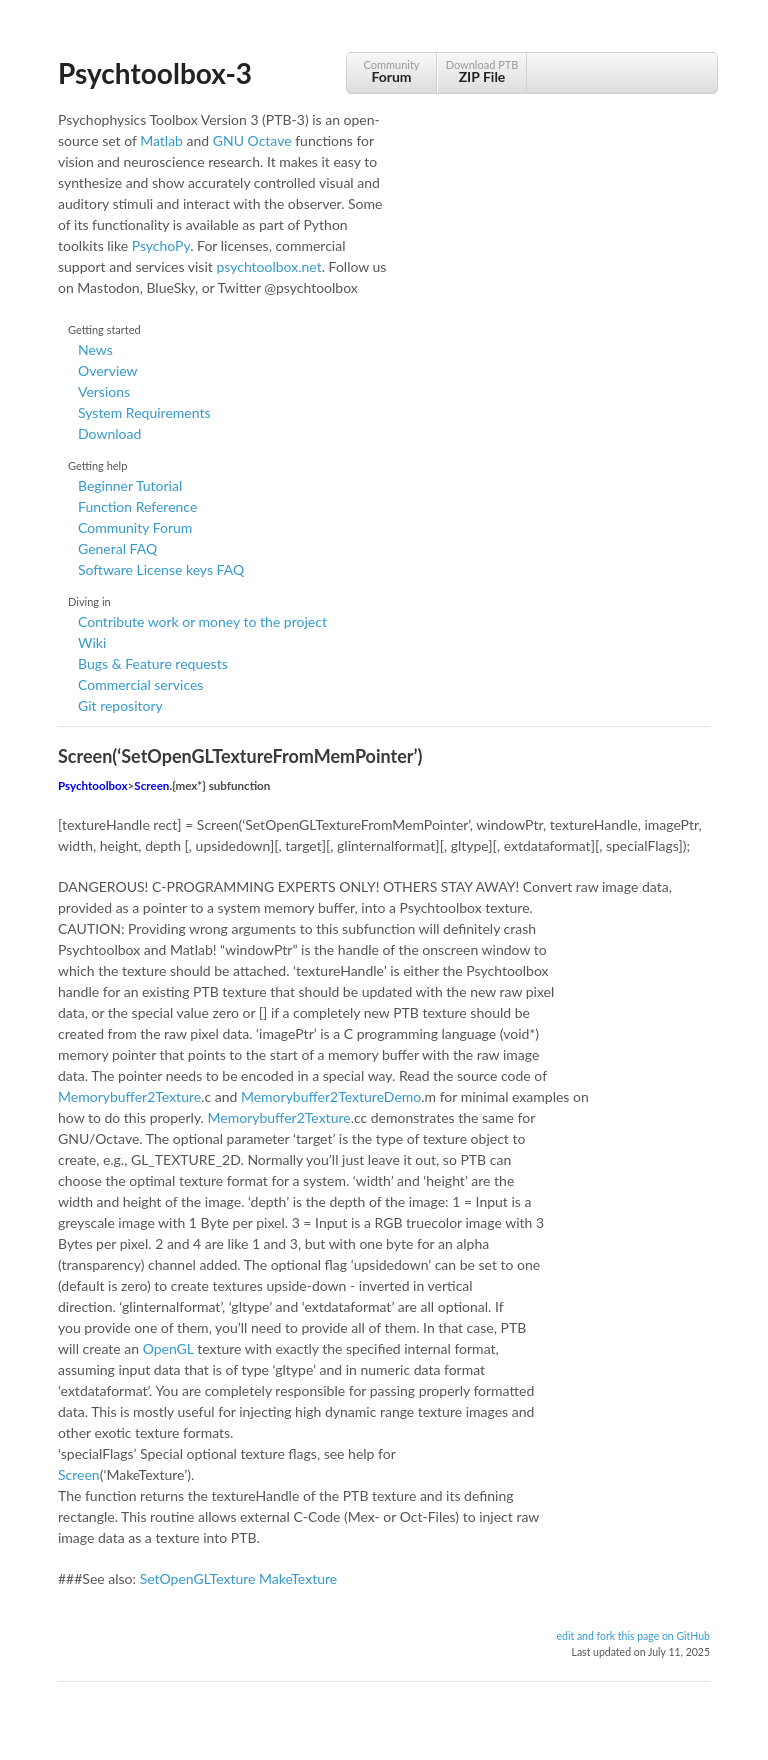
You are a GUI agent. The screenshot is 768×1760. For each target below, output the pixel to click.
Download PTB (482, 71)
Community (391, 71)
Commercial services (140, 684)
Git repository (120, 705)
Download (109, 433)
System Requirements (144, 412)
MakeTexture (298, 1578)
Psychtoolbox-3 (155, 73)
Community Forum (135, 527)
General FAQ (117, 548)
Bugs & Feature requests (153, 663)
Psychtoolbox (93, 785)
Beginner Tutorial (130, 485)
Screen (151, 785)
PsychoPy (161, 245)
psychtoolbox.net (268, 266)
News (95, 349)
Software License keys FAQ (161, 569)
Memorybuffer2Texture (129, 1096)
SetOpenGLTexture (198, 1578)
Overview (108, 370)
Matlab (161, 140)
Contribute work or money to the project (202, 621)
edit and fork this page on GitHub (633, 1636)
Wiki (92, 642)
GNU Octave (252, 140)
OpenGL (168, 1348)
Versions (104, 391)
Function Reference (137, 506)
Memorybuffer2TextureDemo (331, 1096)
